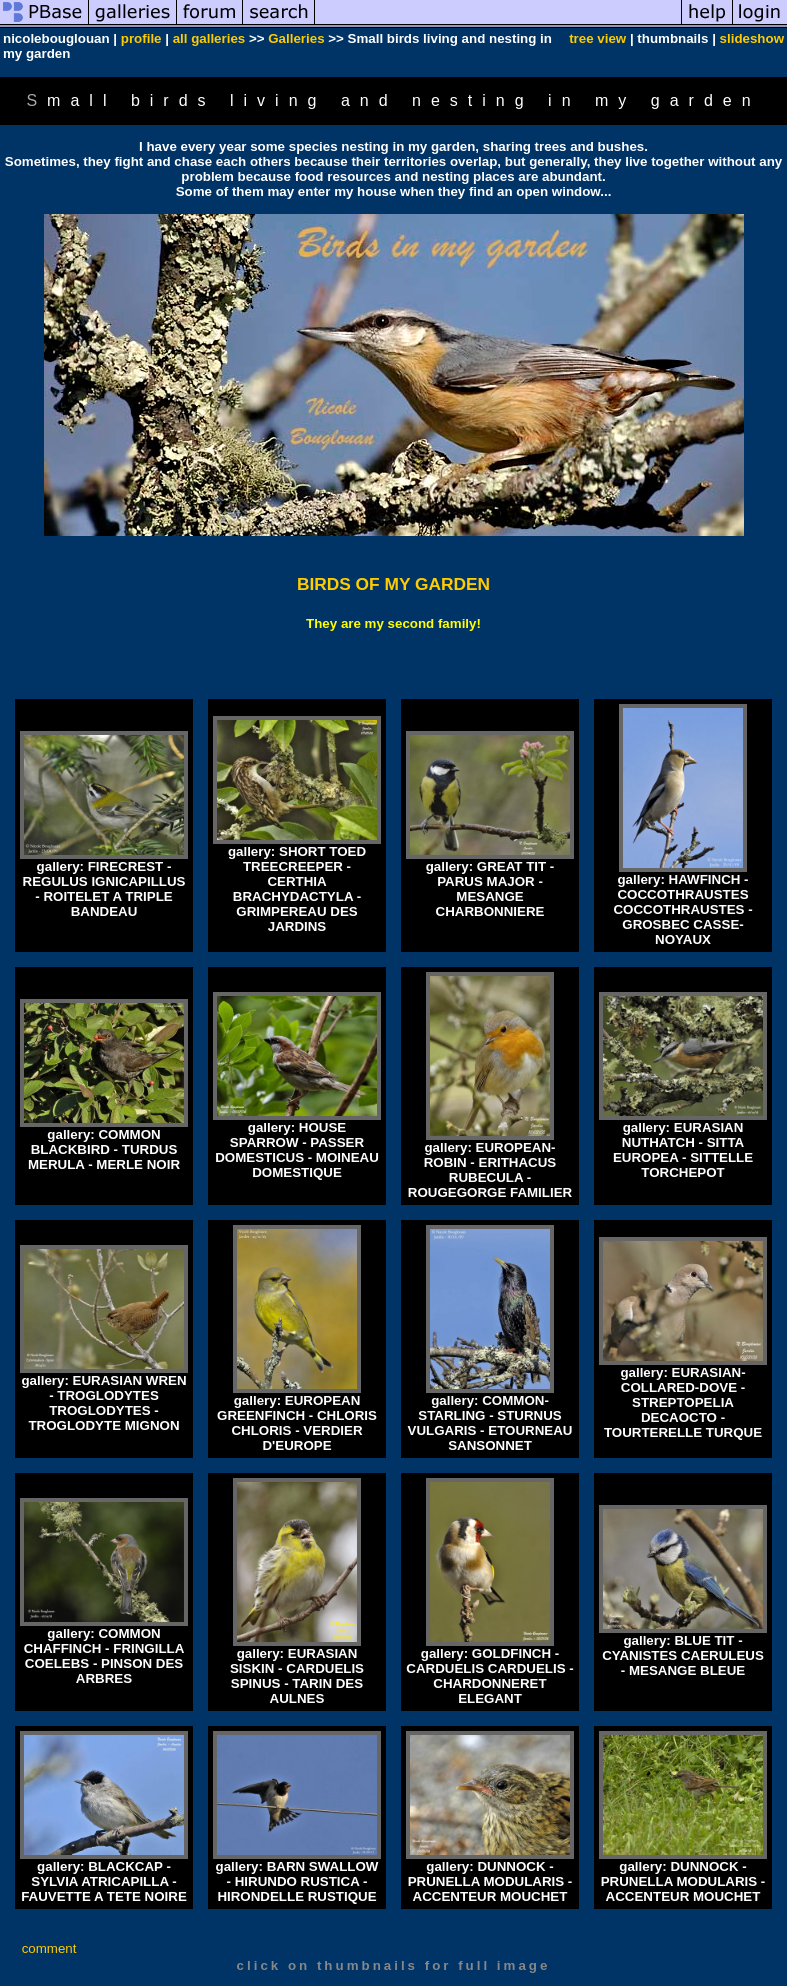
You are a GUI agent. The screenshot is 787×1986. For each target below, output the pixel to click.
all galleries (209, 38)
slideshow (752, 38)
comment (49, 1948)
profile (141, 38)
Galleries (296, 38)
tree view (597, 38)
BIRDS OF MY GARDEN (393, 584)
